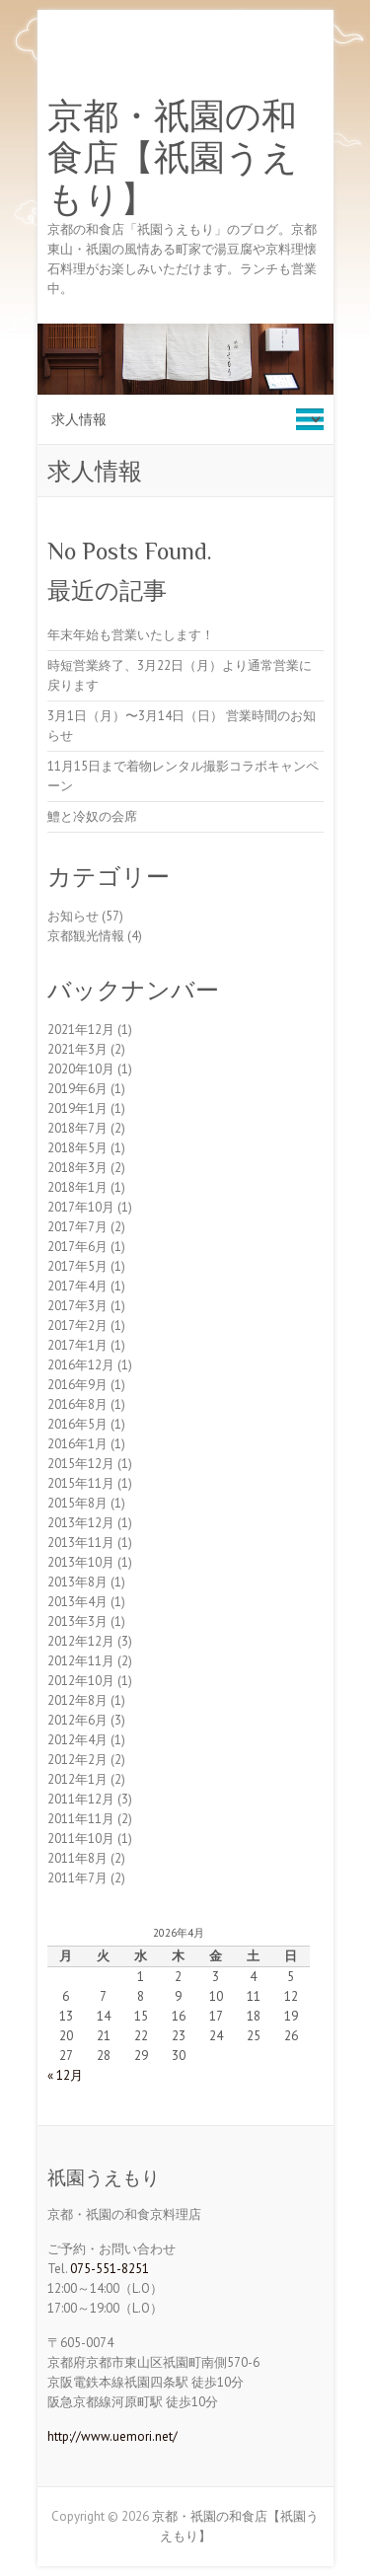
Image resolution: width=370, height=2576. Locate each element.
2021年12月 (80, 1029)
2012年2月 (77, 1759)
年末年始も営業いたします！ (130, 634)
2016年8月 (77, 1404)
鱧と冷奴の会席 (92, 816)
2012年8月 (77, 1700)
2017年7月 (77, 1226)
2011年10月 (80, 1838)
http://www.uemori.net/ (112, 2436)
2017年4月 (77, 1286)
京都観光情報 (85, 935)
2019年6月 (77, 1088)
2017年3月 (77, 1305)
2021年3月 (77, 1049)
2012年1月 (77, 1779)
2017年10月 (80, 1207)
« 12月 (65, 2075)
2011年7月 (77, 1878)
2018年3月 (77, 1167)
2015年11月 (80, 1483)
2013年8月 (77, 1582)
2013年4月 (77, 1601)
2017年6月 (77, 1246)
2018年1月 (77, 1187)
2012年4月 (77, 1739)
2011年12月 (80, 1799)
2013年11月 (80, 1542)
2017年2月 (77, 1325)
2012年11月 (80, 1661)
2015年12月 (80, 1463)
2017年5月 (77, 1266)
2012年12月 (80, 1641)
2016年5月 (77, 1424)
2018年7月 (77, 1128)
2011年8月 (77, 1858)
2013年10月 (80, 1562)
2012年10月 (80, 1680)
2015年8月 (77, 1503)
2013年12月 (80, 1522)
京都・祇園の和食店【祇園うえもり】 (172, 158)
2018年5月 (77, 1148)
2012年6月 (77, 1720)
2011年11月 (80, 1818)
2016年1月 (77, 1443)
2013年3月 (77, 1621)
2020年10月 (80, 1069)
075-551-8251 (109, 2268)
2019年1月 (77, 1108)
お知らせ (73, 916)
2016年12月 (80, 1365)
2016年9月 (77, 1384)
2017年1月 (77, 1345)
